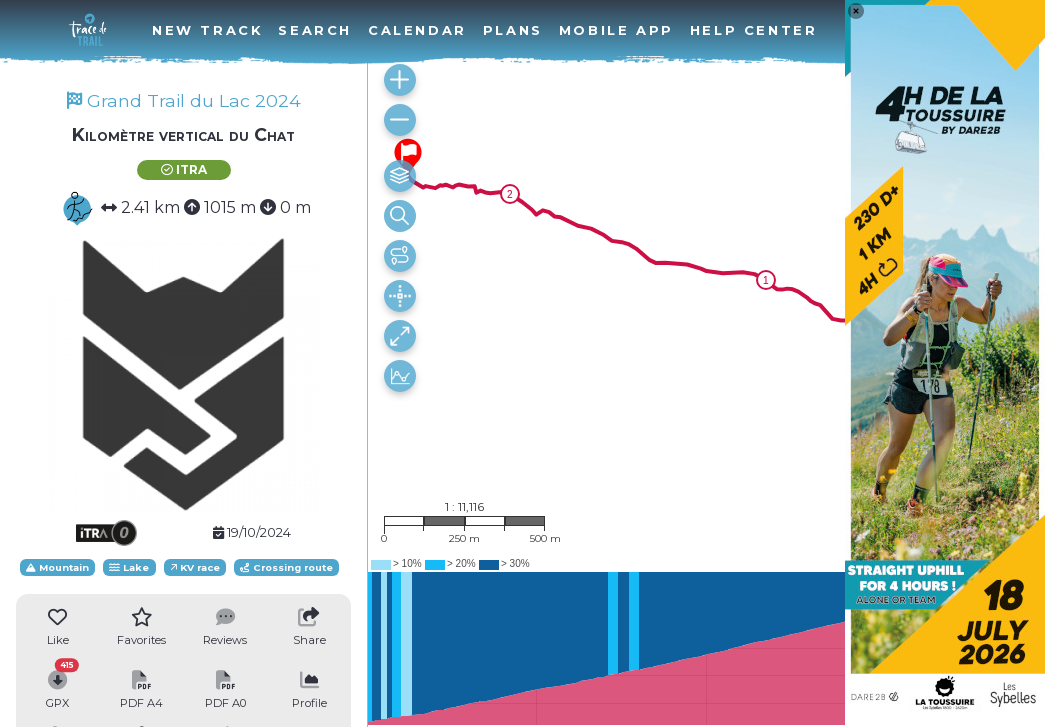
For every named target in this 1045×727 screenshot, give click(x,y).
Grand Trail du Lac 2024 (184, 100)
